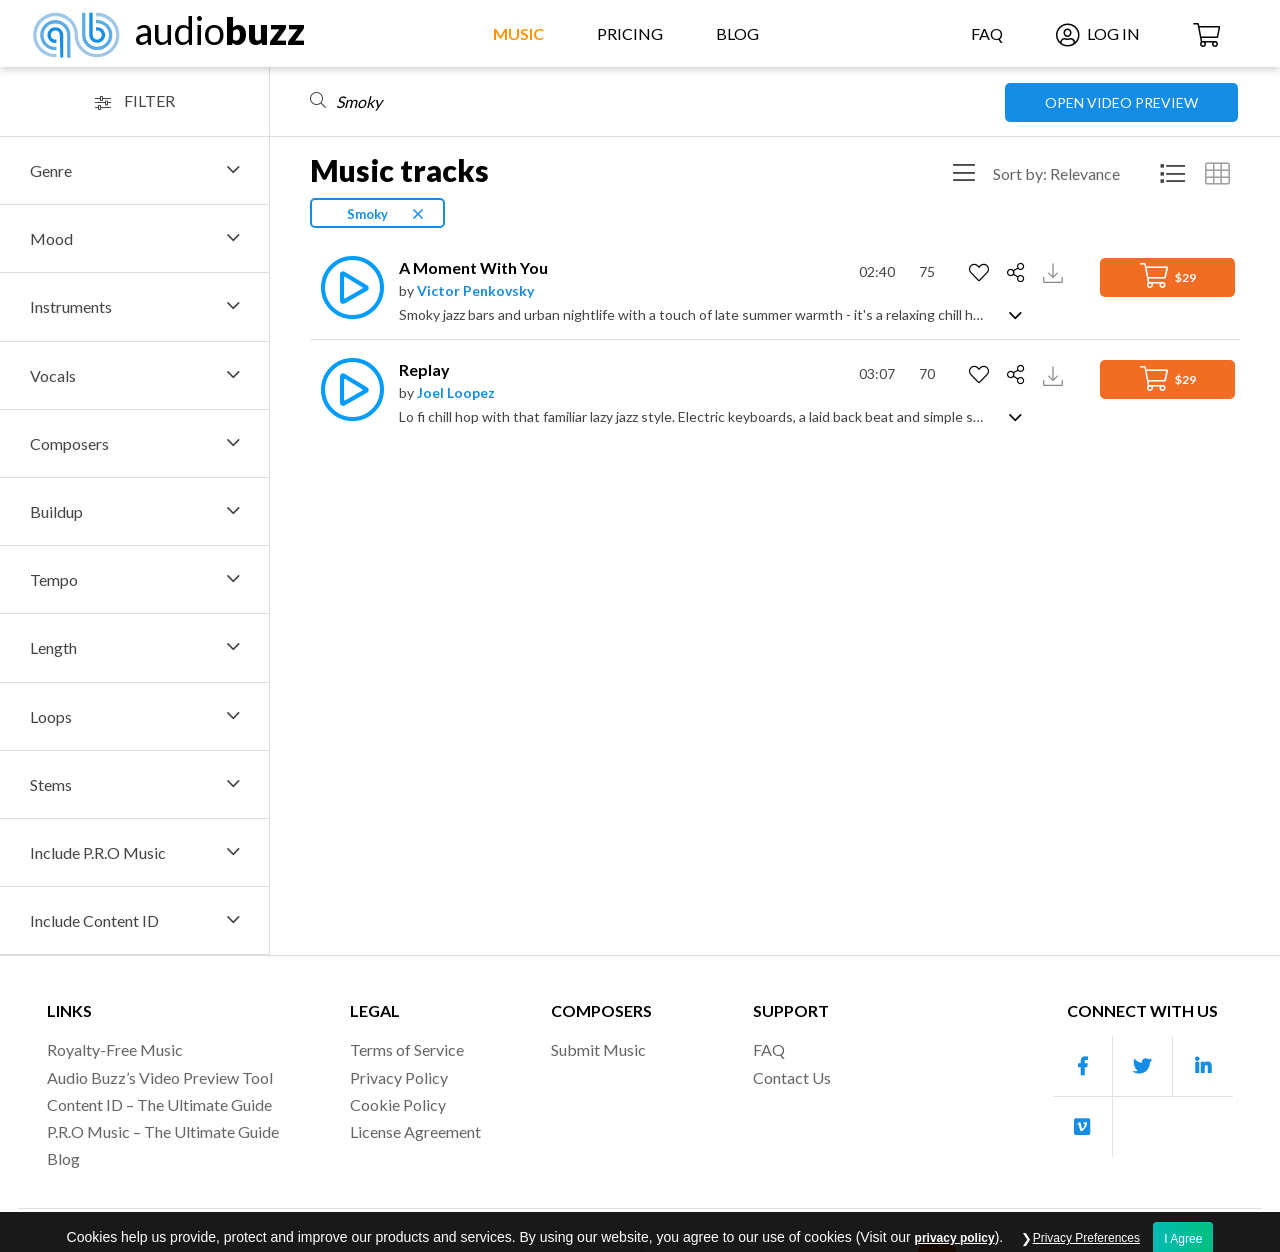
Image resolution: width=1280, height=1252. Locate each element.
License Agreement (415, 1131)
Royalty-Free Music (115, 1049)
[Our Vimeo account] (1083, 1127)
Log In (1098, 33)
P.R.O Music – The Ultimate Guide (163, 1131)
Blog (737, 33)
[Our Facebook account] (1083, 1066)
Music (518, 33)
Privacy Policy (399, 1077)
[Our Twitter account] (1143, 1066)
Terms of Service (407, 1049)
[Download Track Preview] (1055, 271)
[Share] (1018, 273)
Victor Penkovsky (475, 290)
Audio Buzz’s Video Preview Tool (160, 1077)
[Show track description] (1015, 313)
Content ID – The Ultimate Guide (159, 1104)
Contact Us (792, 1077)
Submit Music (598, 1049)
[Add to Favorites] (981, 273)
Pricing (630, 33)
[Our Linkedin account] (1203, 1066)
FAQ (987, 33)
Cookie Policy (398, 1104)
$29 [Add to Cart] (1168, 275)
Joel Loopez (456, 392)
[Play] (347, 287)
